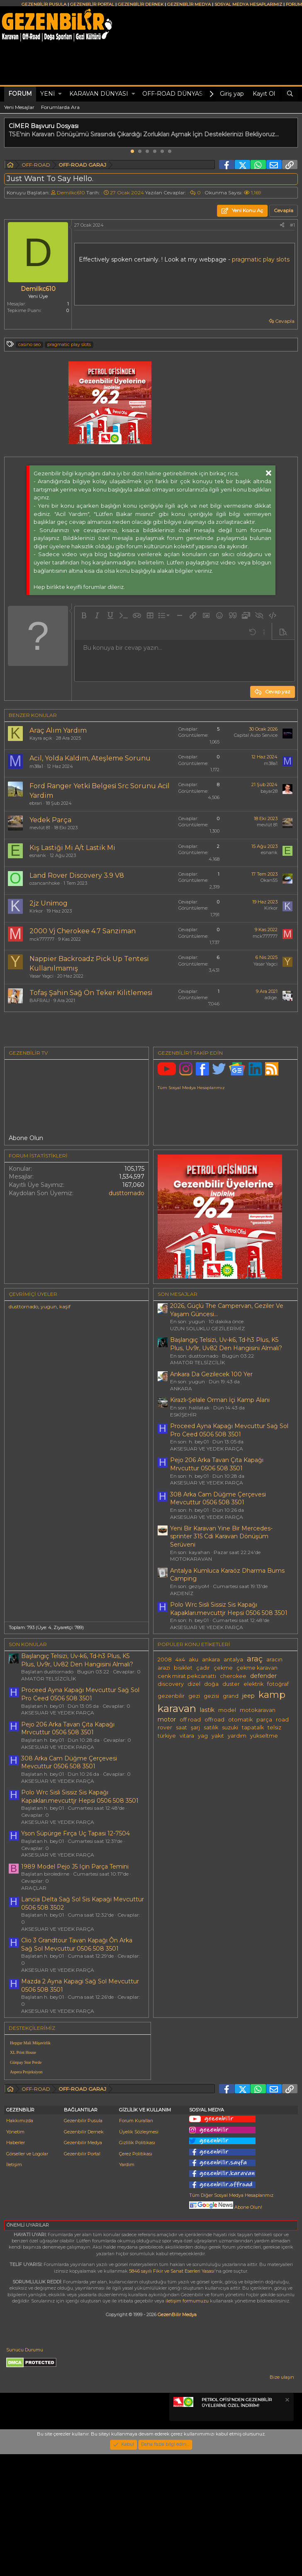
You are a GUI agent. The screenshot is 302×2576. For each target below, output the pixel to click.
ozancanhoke (44, 883)
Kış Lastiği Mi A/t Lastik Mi (72, 848)
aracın (274, 1659)
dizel (194, 1684)
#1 (292, 225)
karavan (177, 1708)
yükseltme (264, 1736)
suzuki (230, 1727)
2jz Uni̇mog (48, 903)
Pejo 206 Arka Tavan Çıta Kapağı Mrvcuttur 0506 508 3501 (216, 1464)
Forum (20, 93)
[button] (60, 94)
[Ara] (290, 94)
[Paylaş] (282, 225)
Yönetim (15, 2200)
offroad (214, 1720)
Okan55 (269, 880)
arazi (164, 1668)
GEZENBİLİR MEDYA (189, 4)
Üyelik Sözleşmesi (138, 2200)
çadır (203, 1668)
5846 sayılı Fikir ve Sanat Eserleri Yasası (171, 2339)
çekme (223, 1668)
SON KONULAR (28, 1644)
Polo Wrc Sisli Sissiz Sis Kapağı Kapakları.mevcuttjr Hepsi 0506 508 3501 (228, 1609)
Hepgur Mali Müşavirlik (30, 2043)
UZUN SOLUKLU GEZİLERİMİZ (207, 1328)
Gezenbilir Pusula (83, 2188)
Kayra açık (40, 738)
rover (165, 1727)
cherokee (233, 1676)
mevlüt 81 (39, 827)
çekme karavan (257, 1668)
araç (255, 1658)
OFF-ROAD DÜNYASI (173, 93)
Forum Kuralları (136, 2188)
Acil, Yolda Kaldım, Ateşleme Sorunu (90, 758)
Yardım (126, 2232)
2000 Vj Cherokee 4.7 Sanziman (82, 931)
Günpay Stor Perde (25, 2062)
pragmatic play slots (261, 259)
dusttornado (126, 1193)
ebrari (35, 803)
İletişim (14, 2232)
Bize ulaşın (282, 2445)
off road (190, 1720)
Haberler (15, 2210)
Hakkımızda (19, 2188)
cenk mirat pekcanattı (187, 1676)
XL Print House (23, 2052)
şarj (195, 1727)
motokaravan (257, 1710)
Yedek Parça (50, 820)
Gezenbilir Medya (83, 2210)
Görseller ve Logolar (27, 2222)
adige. (271, 997)
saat (181, 1727)
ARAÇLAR (33, 1888)
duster (231, 1684)
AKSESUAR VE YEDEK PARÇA (206, 1448)
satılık (211, 1727)
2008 (165, 1659)
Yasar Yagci (41, 976)
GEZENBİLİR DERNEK (140, 4)
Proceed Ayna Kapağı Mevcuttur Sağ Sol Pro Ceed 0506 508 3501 (229, 1430)
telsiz (274, 1727)
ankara (211, 1659)
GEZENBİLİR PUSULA (44, 4)
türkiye (167, 1736)
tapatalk (253, 1727)
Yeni (47, 93)
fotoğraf (278, 1684)
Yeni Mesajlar (19, 107)
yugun (49, 1306)
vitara (187, 1736)
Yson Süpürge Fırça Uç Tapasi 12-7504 (75, 1833)
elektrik (253, 1684)
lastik (207, 1710)
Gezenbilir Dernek (84, 2200)
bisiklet (183, 1668)
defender (263, 1676)
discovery (171, 1684)
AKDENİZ (181, 1593)
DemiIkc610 (71, 192)
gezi (194, 1696)
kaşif (65, 1306)
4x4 (180, 1659)
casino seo (29, 344)
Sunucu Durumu (24, 2418)
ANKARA (181, 1388)
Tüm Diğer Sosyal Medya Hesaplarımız (231, 2263)
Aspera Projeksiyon (26, 2072)
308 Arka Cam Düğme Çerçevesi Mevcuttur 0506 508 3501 (218, 1498)
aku (193, 1659)
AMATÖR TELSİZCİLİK (197, 1362)
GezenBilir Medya (177, 2382)
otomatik (240, 1720)
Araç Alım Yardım (58, 730)
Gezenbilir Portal (82, 2222)
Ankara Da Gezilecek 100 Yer (211, 1374)
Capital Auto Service (256, 735)
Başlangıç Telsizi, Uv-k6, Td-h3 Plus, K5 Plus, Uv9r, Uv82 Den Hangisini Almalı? (226, 1344)
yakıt (218, 1736)
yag (203, 1736)
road (282, 1720)
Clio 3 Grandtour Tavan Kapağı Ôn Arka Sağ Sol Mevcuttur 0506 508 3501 (76, 1944)
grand (231, 1696)
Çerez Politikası (135, 2222)
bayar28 (269, 791)
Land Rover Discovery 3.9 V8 (76, 875)
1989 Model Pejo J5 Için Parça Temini (75, 1866)
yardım (237, 1736)
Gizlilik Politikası (137, 2210)
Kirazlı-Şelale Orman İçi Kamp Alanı (220, 1400)
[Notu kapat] (286, 2469)
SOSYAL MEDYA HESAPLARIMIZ (248, 4)
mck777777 (41, 939)
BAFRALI (39, 1000)
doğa (211, 1684)
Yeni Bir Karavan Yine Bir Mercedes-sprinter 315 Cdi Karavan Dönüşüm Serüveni (221, 1536)
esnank (37, 855)
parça (264, 1720)
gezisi (211, 1696)
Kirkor (36, 911)
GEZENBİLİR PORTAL (92, 4)
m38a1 (36, 766)
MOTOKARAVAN (191, 1559)
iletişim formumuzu (187, 2369)
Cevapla (285, 321)
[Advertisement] (226, 2083)
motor (167, 1719)
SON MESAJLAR (177, 1294)
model (227, 1710)
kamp (271, 1694)
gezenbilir (171, 1696)
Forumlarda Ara (60, 107)
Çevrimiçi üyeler (33, 1294)
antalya (233, 1659)
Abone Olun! (225, 2275)
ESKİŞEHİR (183, 1414)
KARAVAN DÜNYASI (98, 93)
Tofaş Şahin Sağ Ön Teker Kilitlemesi (91, 993)
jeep (248, 1696)
